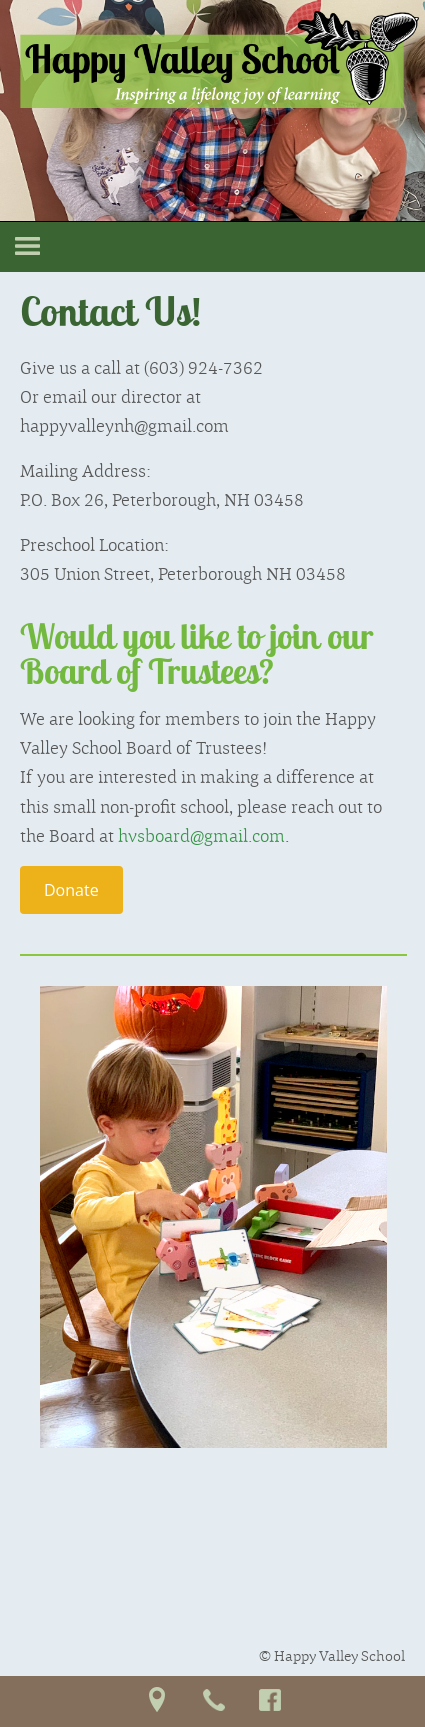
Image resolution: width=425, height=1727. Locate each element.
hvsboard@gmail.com (201, 835)
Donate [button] (71, 890)
